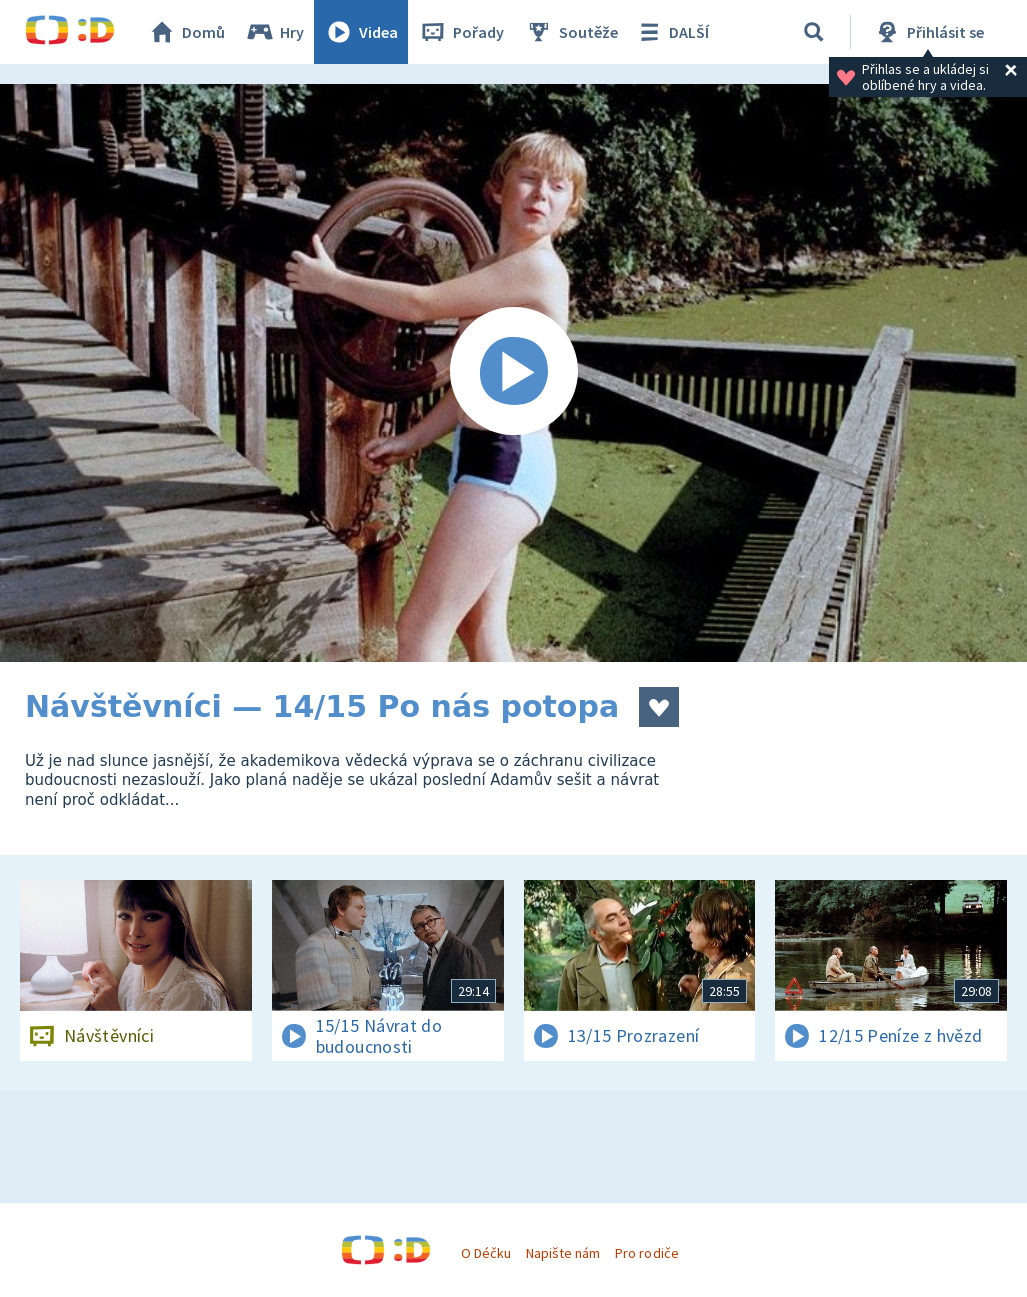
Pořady (461, 32)
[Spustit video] (513, 373)
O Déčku (486, 1253)
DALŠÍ (671, 32)
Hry (274, 32)
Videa (361, 32)
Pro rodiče (646, 1253)
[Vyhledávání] (814, 32)
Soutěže (571, 32)
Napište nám (563, 1253)
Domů (186, 32)
